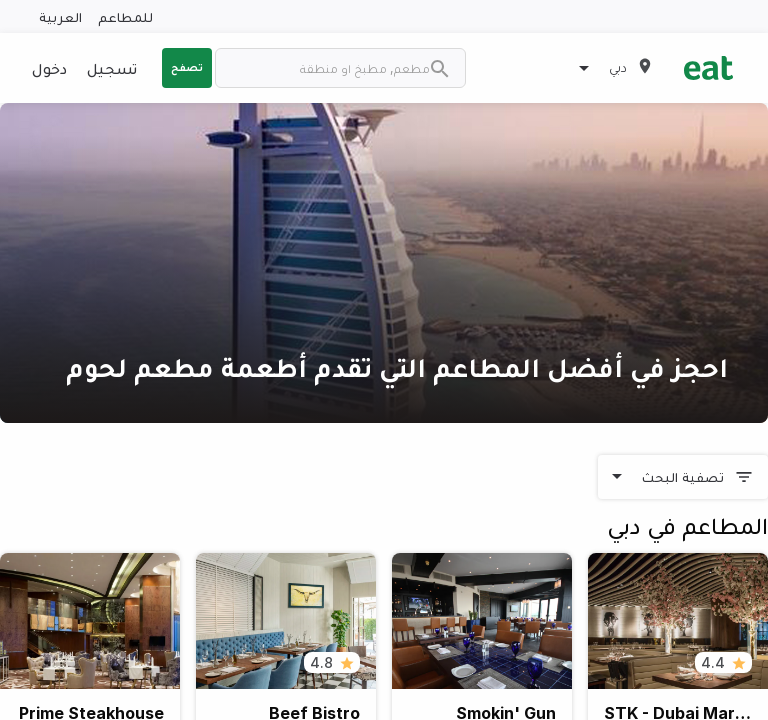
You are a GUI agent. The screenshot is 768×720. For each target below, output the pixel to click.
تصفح (187, 67)
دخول (49, 68)
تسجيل (112, 68)
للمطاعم (125, 16)
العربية (60, 16)
